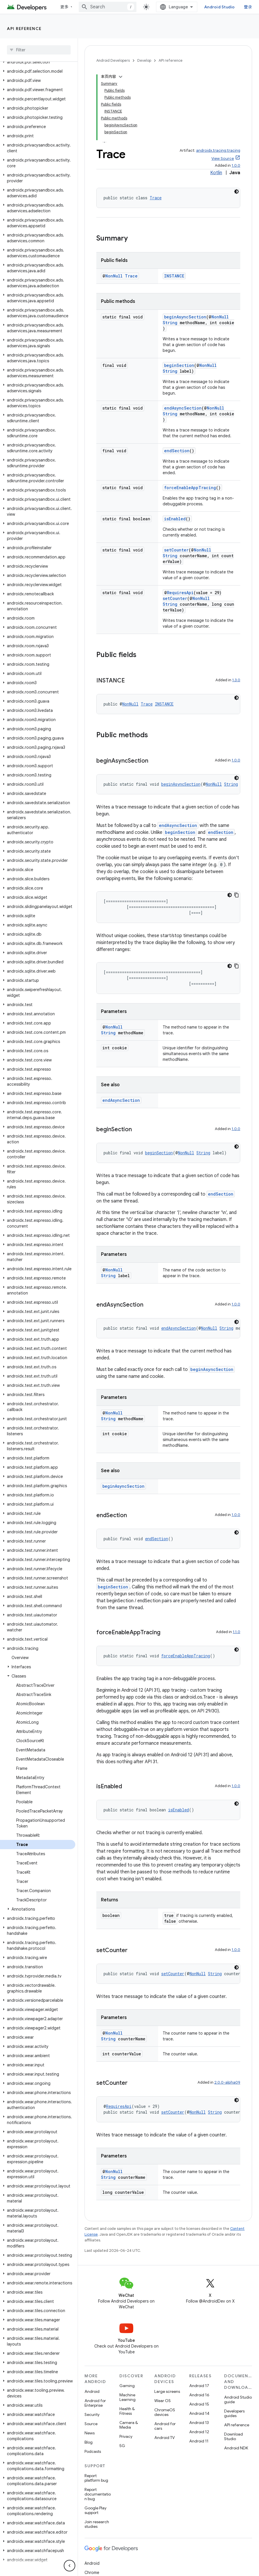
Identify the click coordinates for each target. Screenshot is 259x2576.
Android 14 (199, 2413)
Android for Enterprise (95, 2403)
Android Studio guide (238, 2399)
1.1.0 (236, 1631)
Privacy (125, 2436)
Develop (144, 60)
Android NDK (236, 2448)
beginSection (179, 365)
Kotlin (216, 173)
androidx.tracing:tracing (218, 150)
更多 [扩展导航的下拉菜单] (64, 7)
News (90, 2433)
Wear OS (162, 2400)
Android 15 (199, 2404)
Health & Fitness (127, 2411)
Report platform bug (96, 2478)
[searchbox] (39, 50)
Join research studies (97, 2524)
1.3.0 (236, 680)
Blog (89, 2442)
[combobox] (107, 7)
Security (92, 2414)
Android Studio (219, 7)
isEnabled (175, 518)
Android (92, 2391)
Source (91, 2423)
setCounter (176, 550)
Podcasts (93, 2451)
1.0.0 (236, 165)
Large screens (167, 2391)
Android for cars (165, 2426)
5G (122, 2445)
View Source (222, 158)
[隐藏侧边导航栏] (69, 2565)
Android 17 (199, 2385)
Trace (156, 197)
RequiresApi (180, 592)
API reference (24, 28)
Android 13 (199, 2422)
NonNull (114, 276)
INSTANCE (174, 276)
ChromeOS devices (164, 2412)
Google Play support (95, 2510)
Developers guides (234, 2413)
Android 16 (199, 2394)
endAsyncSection (183, 408)
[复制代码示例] (236, 895)
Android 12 (199, 2431)
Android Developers (113, 60)
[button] (37, 62)
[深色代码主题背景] (236, 191)
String (170, 322)
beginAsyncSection (185, 317)
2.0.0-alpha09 (227, 2082)
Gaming (127, 2385)
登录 (248, 7)
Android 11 (199, 2441)
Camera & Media (128, 2425)
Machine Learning (127, 2397)
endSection (176, 450)
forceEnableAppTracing (190, 487)
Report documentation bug (98, 2494)
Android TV (164, 2437)
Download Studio (233, 2436)
